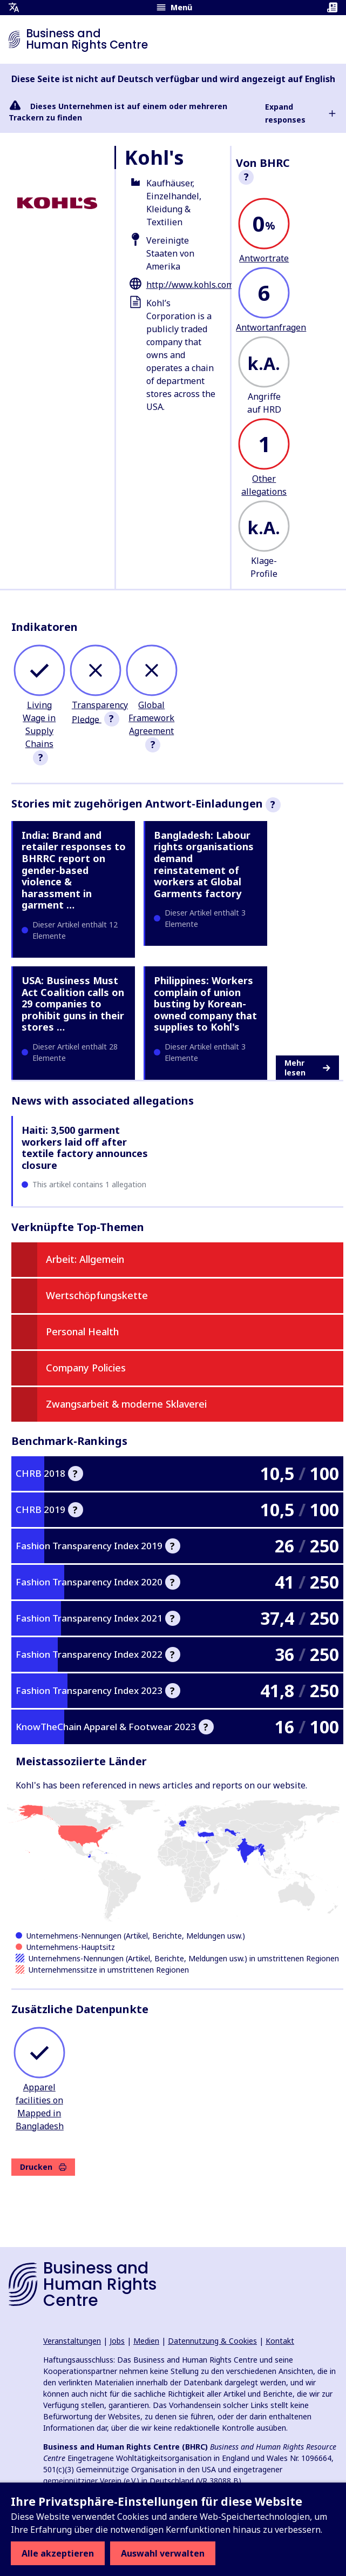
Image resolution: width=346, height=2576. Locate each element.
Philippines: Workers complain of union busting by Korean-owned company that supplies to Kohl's (205, 1003)
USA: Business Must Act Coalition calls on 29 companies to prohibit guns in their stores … (73, 1003)
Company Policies (86, 1367)
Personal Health (82, 1331)
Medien (146, 2341)
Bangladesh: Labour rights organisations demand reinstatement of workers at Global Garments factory (204, 864)
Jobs (117, 2341)
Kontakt (280, 2341)
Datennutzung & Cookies (212, 2341)
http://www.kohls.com (190, 285)
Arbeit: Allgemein (85, 1259)
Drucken (43, 2167)
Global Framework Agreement (151, 718)
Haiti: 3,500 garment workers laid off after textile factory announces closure (85, 1148)
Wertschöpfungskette (97, 1295)
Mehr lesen (307, 1068)
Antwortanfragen (271, 327)
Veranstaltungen (72, 2341)
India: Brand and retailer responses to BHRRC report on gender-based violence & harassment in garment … (74, 870)
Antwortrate (264, 258)
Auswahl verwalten (163, 2553)
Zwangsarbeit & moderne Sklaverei (126, 1403)
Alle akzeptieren (58, 2553)
